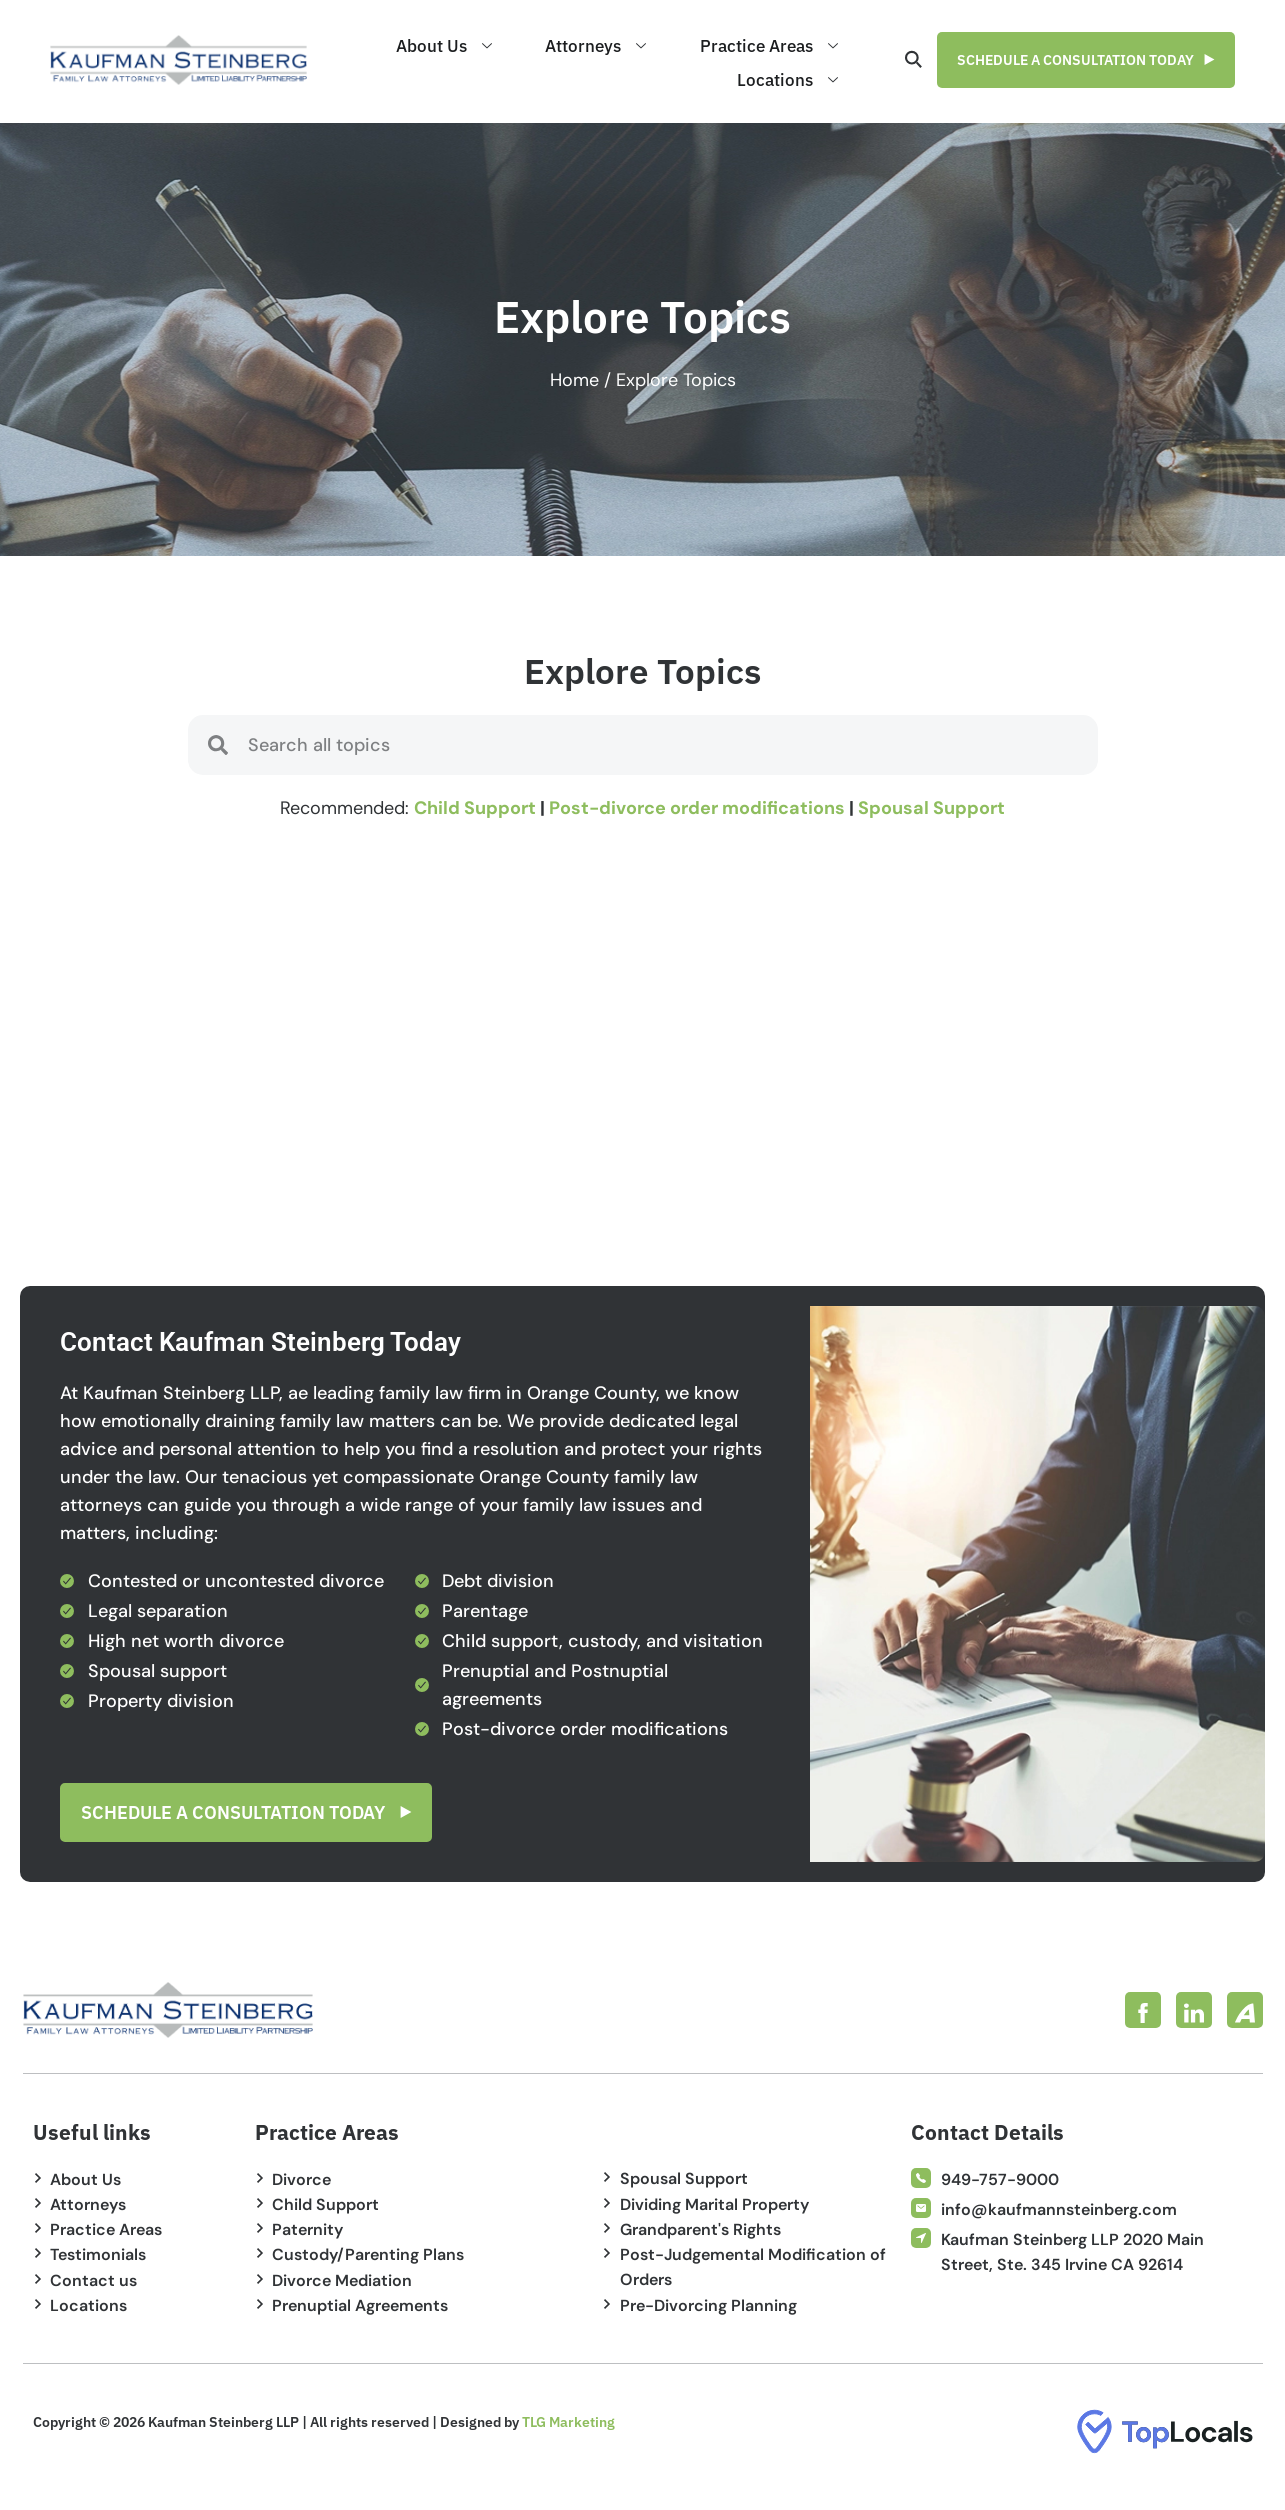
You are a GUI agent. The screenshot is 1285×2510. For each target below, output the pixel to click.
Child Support (475, 808)
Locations (801, 75)
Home (574, 380)
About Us (515, 45)
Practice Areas (783, 45)
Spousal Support (931, 808)
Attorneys (638, 45)
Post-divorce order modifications (697, 808)
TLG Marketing (568, 2422)
